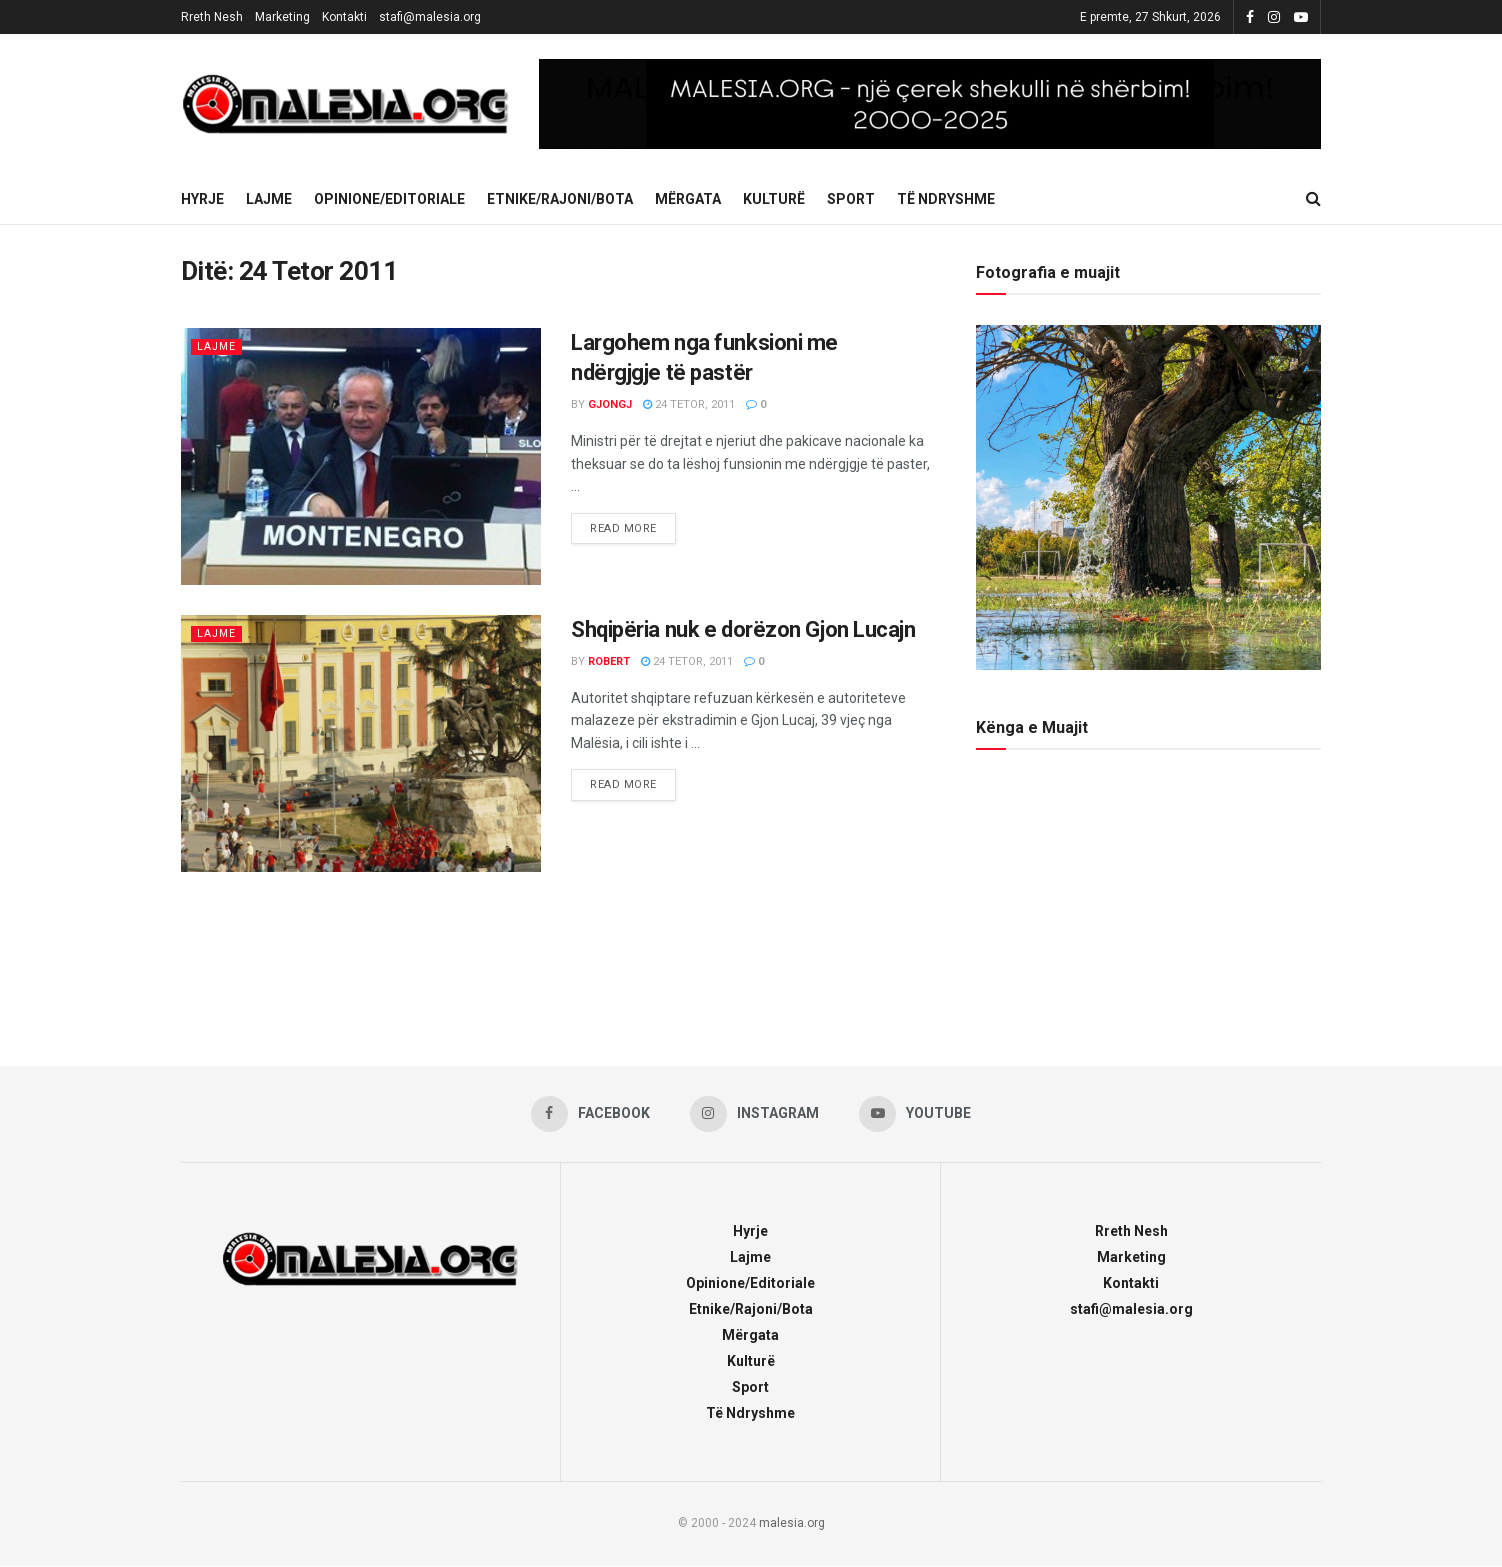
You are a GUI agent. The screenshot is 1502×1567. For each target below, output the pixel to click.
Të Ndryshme (946, 199)
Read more (633, 524)
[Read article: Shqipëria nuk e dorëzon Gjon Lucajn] (361, 743)
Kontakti (344, 17)
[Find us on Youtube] (916, 1114)
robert (609, 661)
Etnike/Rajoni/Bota (560, 199)
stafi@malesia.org (430, 17)
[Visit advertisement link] (930, 104)
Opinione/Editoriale (389, 199)
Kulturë (774, 199)
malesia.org (792, 1523)
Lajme (269, 199)
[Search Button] (1313, 199)
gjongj (610, 404)
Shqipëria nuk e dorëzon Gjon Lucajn (743, 629)
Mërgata (688, 199)
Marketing (282, 17)
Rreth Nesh (212, 17)
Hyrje (202, 199)
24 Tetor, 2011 (689, 404)
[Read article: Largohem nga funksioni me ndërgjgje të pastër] (361, 456)
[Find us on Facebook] (590, 1114)
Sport (851, 199)
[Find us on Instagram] (755, 1114)
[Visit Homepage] (346, 104)
